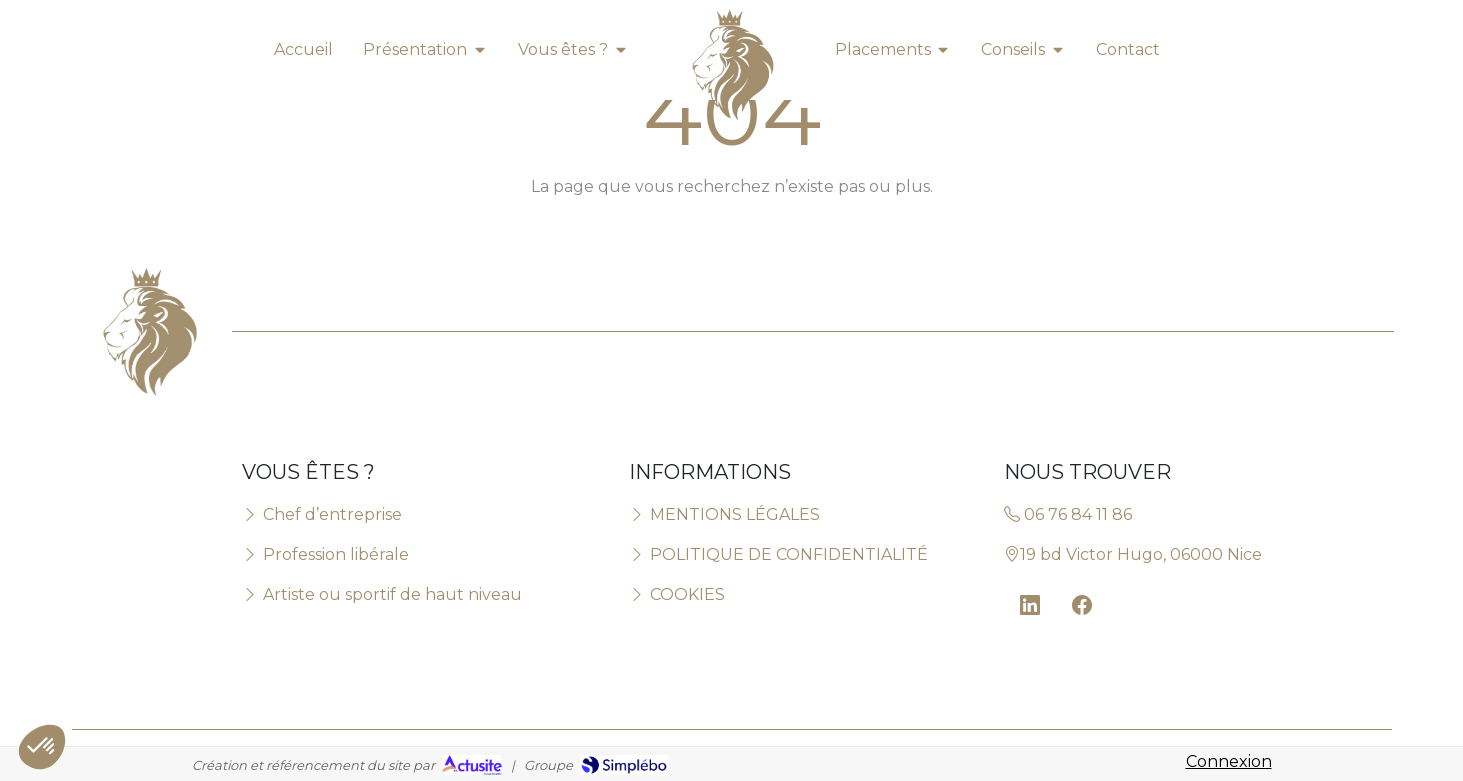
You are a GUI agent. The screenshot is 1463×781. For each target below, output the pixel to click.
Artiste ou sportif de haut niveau (382, 594)
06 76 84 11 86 (1068, 514)
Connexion (1229, 761)
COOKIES (677, 594)
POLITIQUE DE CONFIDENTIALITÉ (778, 554)
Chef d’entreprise (322, 514)
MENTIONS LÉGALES (724, 514)
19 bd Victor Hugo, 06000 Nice (1133, 554)
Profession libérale (325, 554)
